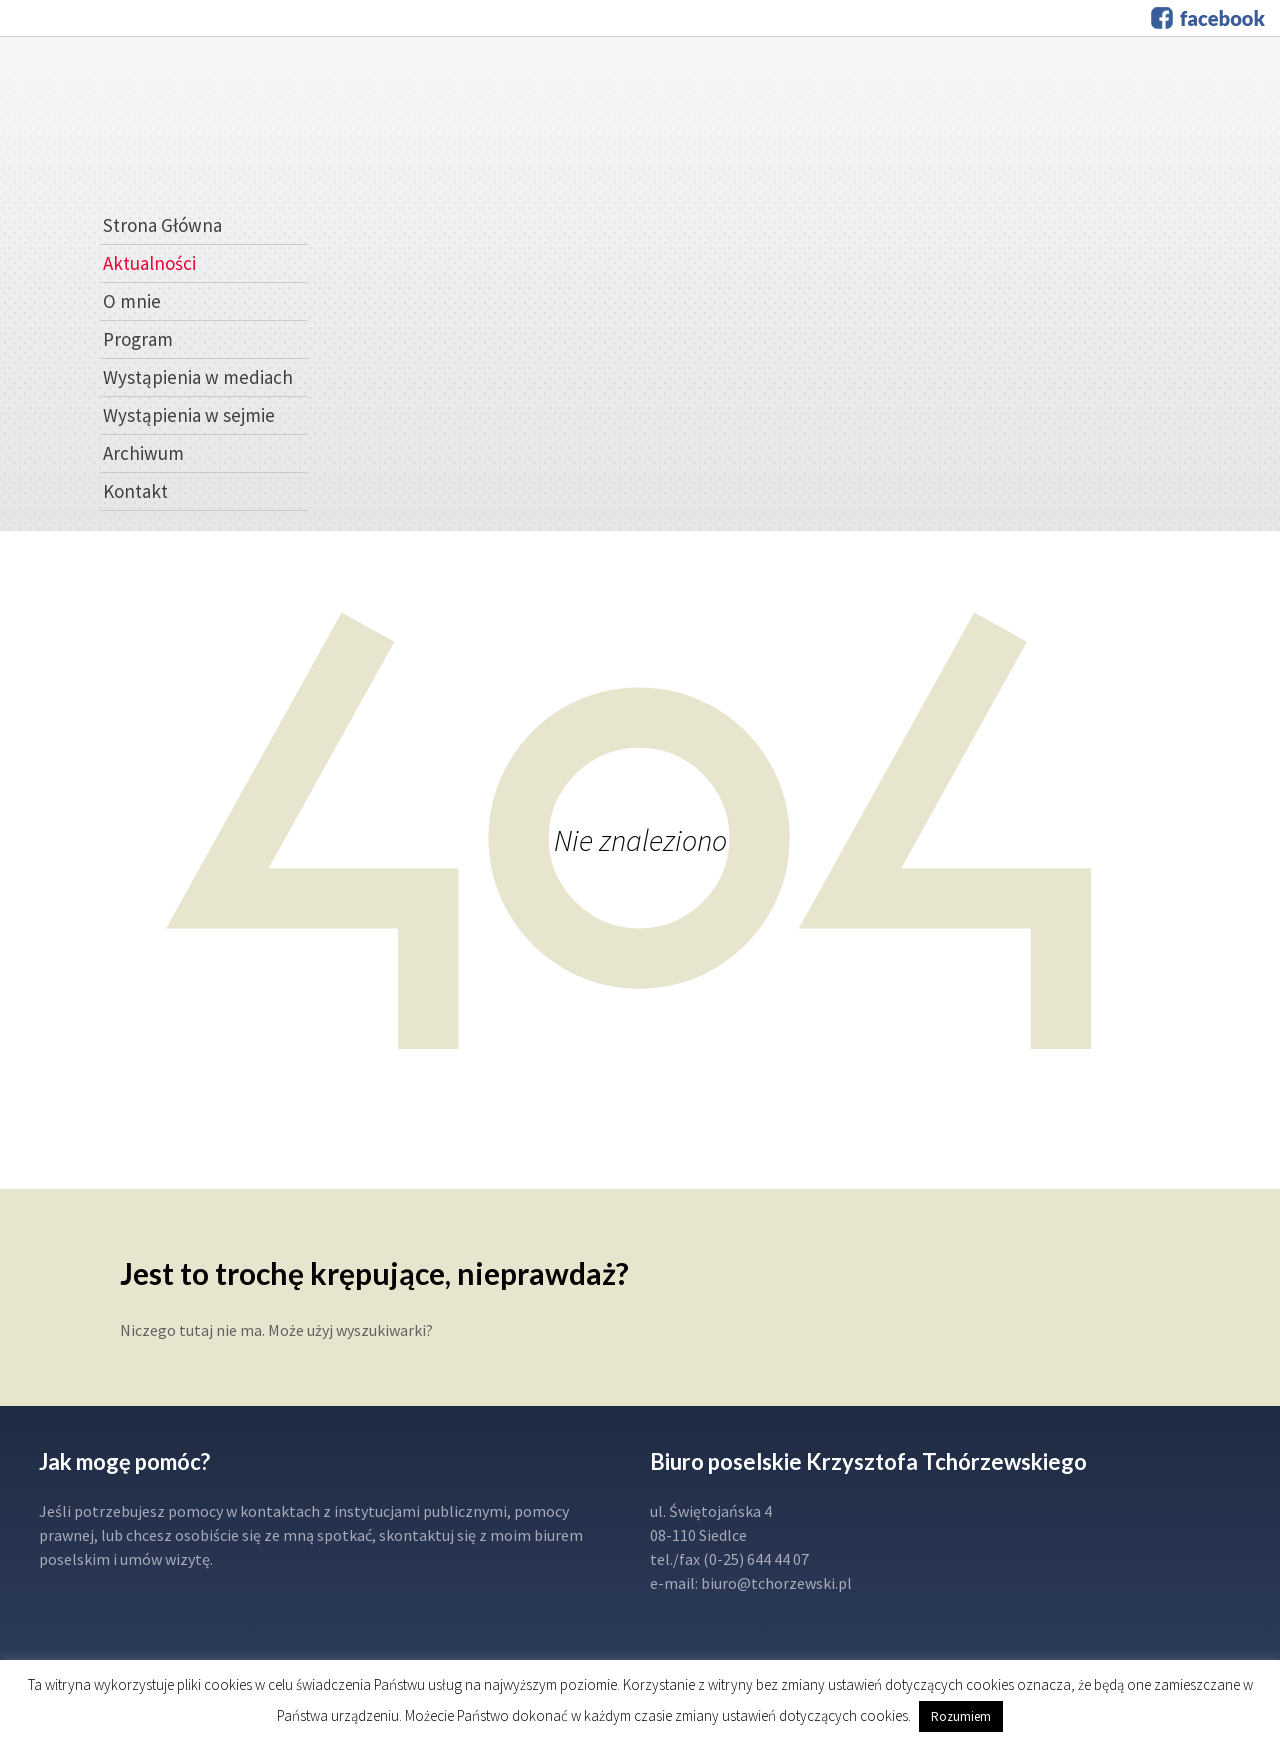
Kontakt (135, 491)
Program (138, 339)
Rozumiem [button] (961, 1716)
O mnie (132, 301)
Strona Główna (162, 225)
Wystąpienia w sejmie (189, 415)
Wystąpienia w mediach (198, 377)
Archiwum (143, 453)
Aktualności (149, 263)
